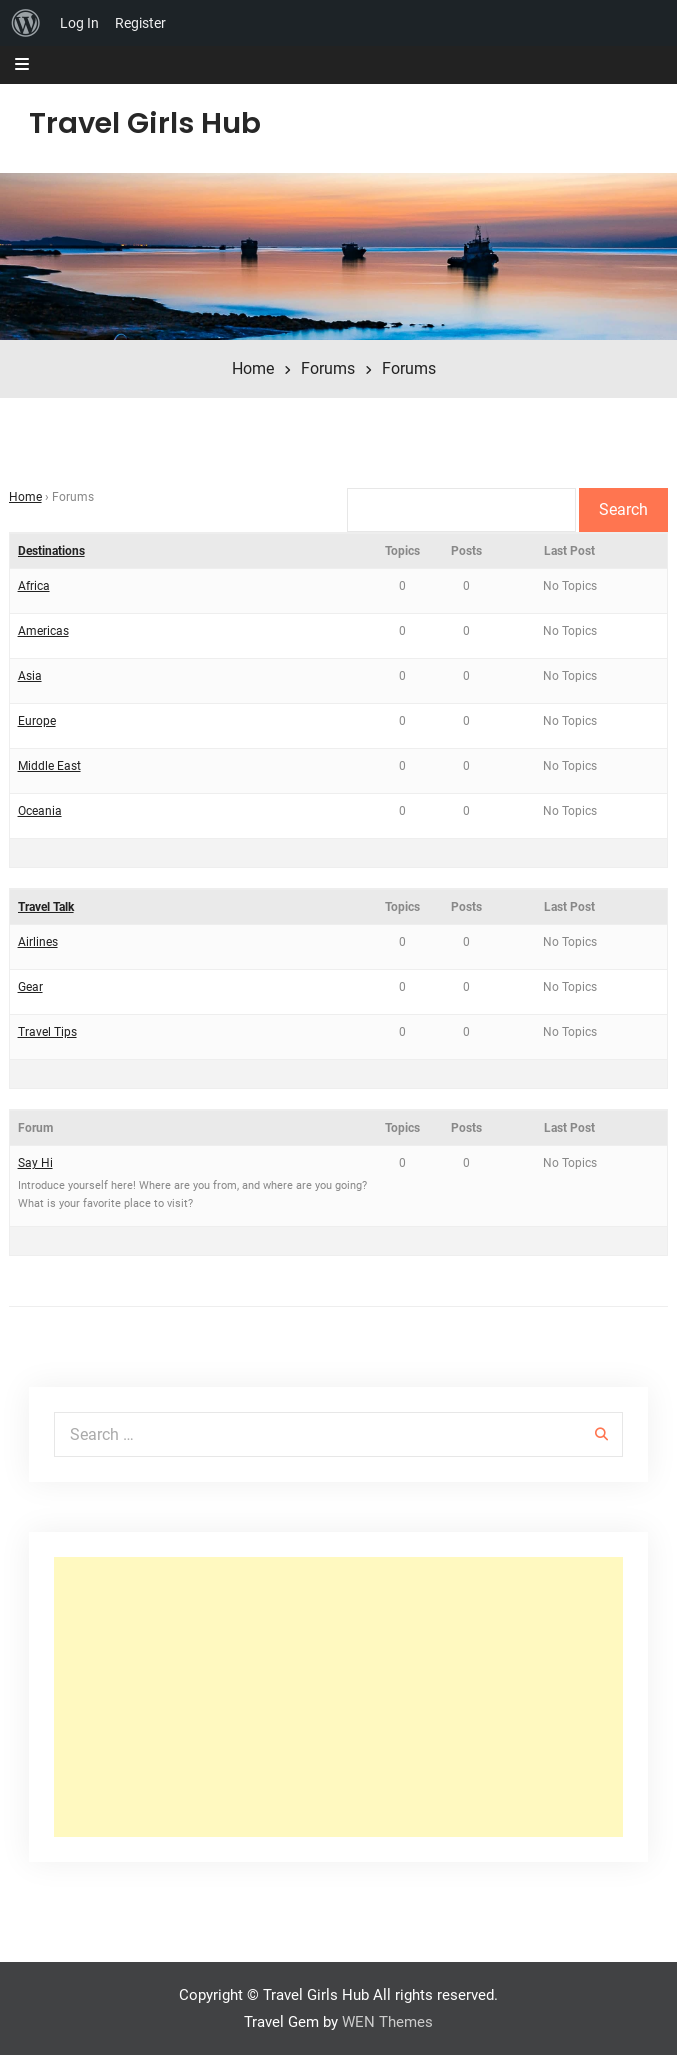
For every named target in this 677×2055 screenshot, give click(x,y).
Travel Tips (47, 1032)
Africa (34, 586)
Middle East (49, 766)
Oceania (40, 811)
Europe (37, 721)
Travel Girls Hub (145, 123)
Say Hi (35, 1163)
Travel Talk (46, 907)
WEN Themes (387, 2022)
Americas (43, 631)
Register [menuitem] (140, 23)
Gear (30, 987)
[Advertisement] (339, 1697)
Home (25, 497)
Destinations (51, 551)
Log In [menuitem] (79, 23)
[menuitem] (26, 23)
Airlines (38, 942)
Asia (30, 676)
